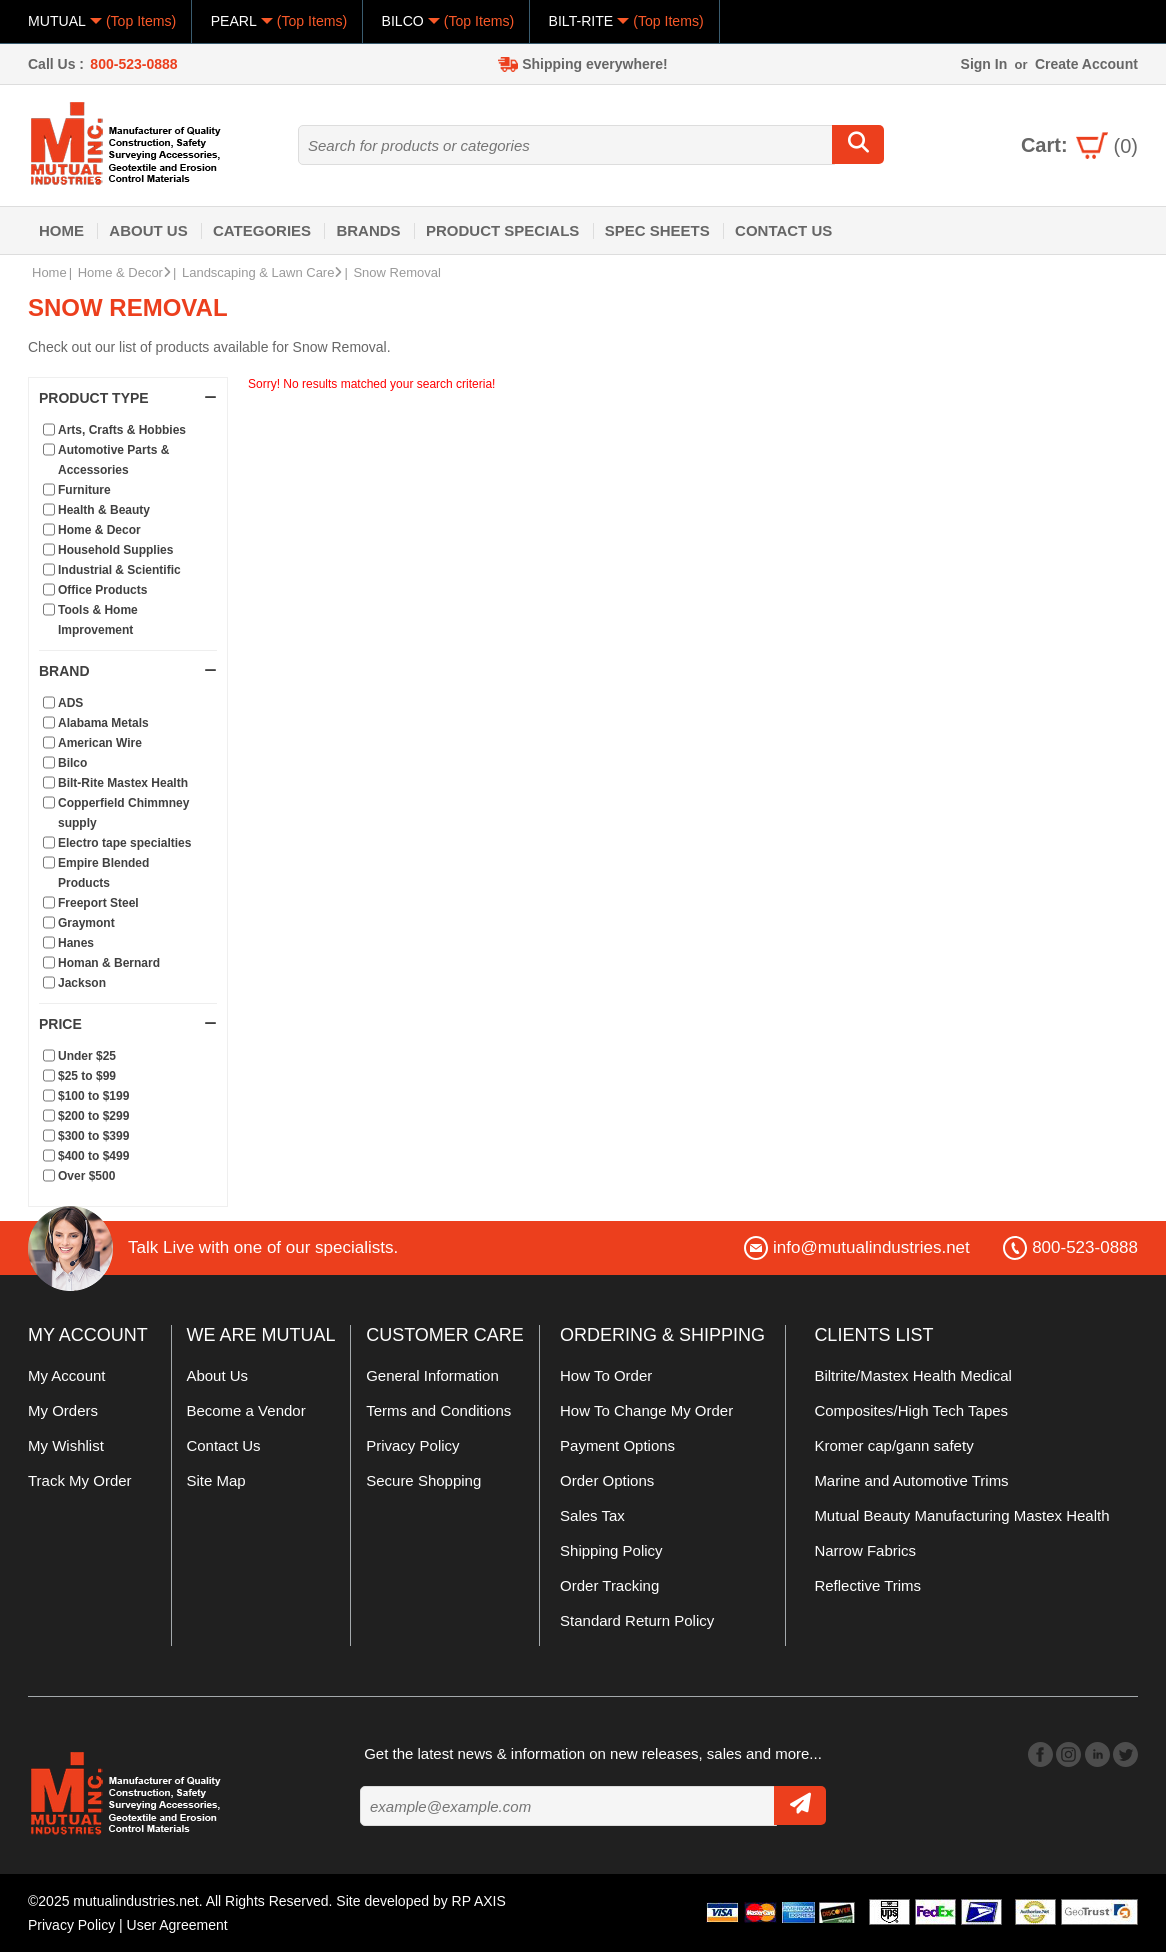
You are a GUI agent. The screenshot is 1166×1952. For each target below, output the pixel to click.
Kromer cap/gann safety (893, 1445)
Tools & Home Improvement (98, 620)
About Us (148, 230)
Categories (262, 230)
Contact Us (783, 230)
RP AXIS (479, 1901)
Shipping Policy (611, 1550)
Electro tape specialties (124, 843)
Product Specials (502, 230)
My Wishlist (66, 1445)
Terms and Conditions (438, 1410)
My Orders (63, 1410)
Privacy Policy (412, 1445)
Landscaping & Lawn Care (262, 272)
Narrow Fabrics (865, 1550)
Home (61, 230)
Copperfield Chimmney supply (123, 813)
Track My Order (80, 1480)
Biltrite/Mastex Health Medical (913, 1375)
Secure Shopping (423, 1480)
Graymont (86, 923)
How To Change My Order (646, 1410)
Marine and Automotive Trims (911, 1480)
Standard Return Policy (637, 1620)
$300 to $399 (93, 1136)
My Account (67, 1375)
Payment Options (617, 1445)
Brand (128, 671)
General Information (432, 1375)
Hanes (76, 943)
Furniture (84, 490)
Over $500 (86, 1176)
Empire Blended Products (103, 873)
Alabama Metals (103, 723)
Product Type (128, 398)
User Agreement (177, 1925)
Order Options (607, 1480)
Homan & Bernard (109, 963)
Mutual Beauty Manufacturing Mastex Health (961, 1515)
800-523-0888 (133, 64)
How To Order (606, 1375)
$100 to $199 (93, 1096)
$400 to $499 (93, 1156)
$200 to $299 (93, 1116)
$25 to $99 (87, 1076)
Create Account (1086, 64)
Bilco (72, 763)
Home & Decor (124, 272)
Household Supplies (115, 550)
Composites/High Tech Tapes (911, 1410)
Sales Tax (592, 1515)
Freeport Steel (98, 903)
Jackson (82, 983)
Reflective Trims (867, 1585)
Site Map (215, 1480)
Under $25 (87, 1056)
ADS (70, 703)
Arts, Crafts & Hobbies (122, 430)
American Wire (100, 743)
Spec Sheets (657, 230)
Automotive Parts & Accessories (113, 460)
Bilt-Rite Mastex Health (123, 783)
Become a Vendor (245, 1410)
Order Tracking (609, 1585)
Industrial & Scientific (119, 570)
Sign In (984, 64)
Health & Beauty (104, 510)
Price (128, 1024)
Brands (368, 230)
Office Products (102, 590)
